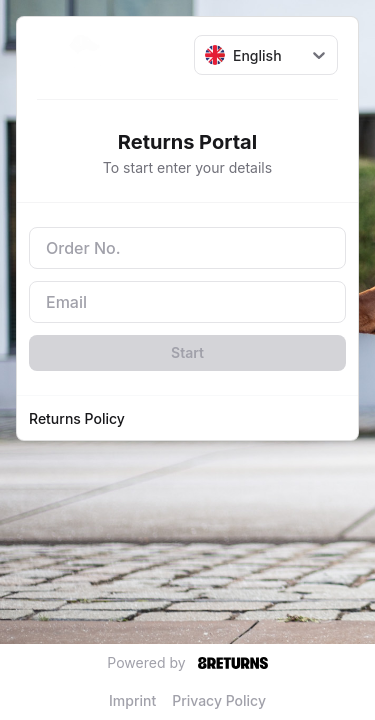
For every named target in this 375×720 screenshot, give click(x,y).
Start (187, 352)
